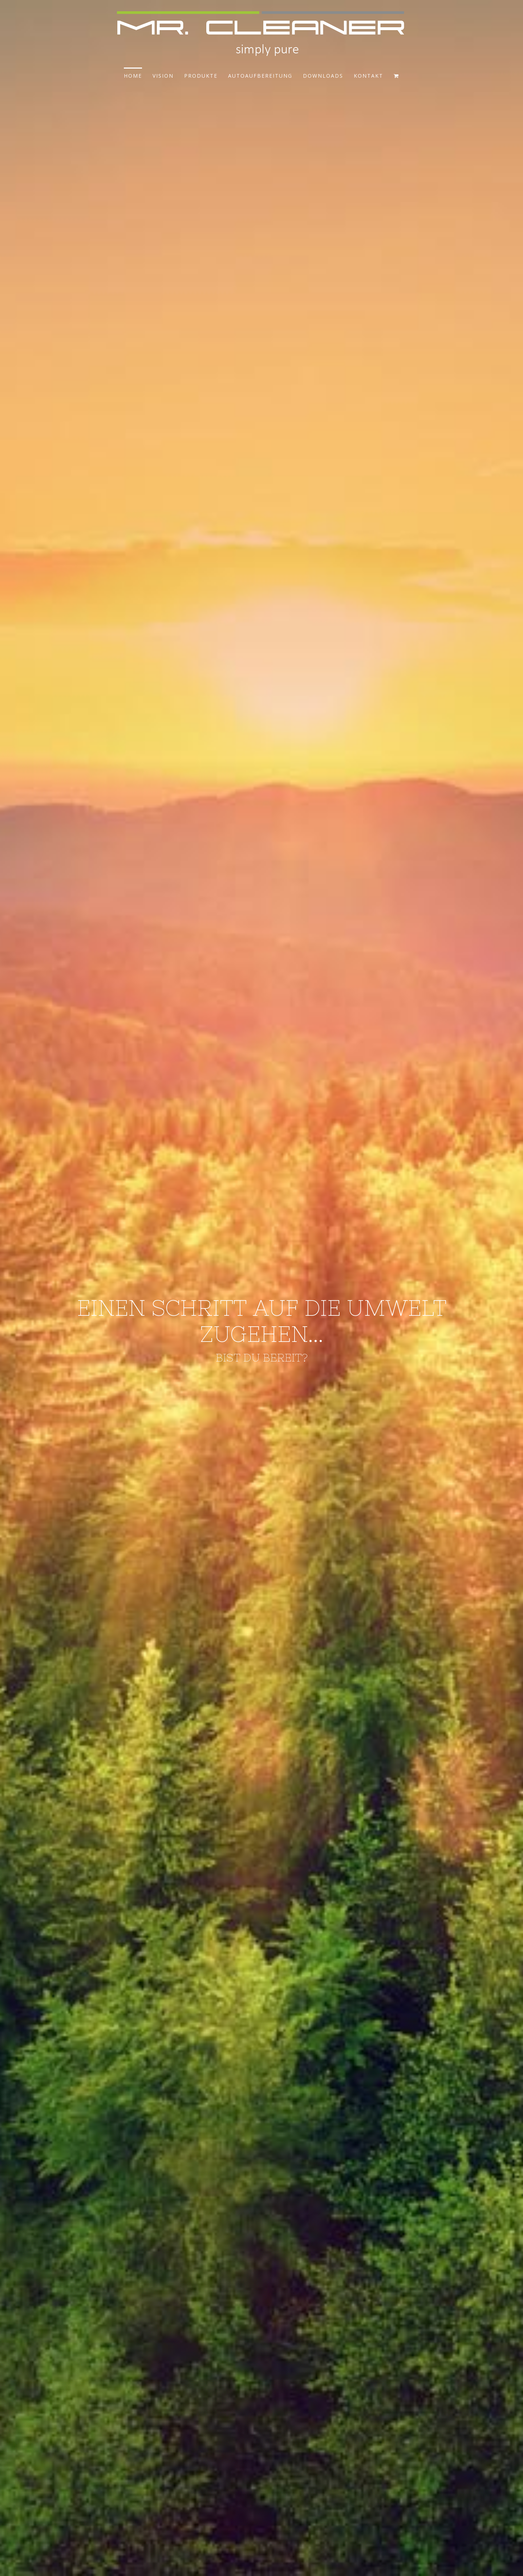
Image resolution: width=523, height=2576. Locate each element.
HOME (133, 75)
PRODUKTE (201, 75)
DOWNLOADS (323, 75)
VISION (163, 75)
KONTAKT (368, 75)
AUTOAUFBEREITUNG (260, 75)
